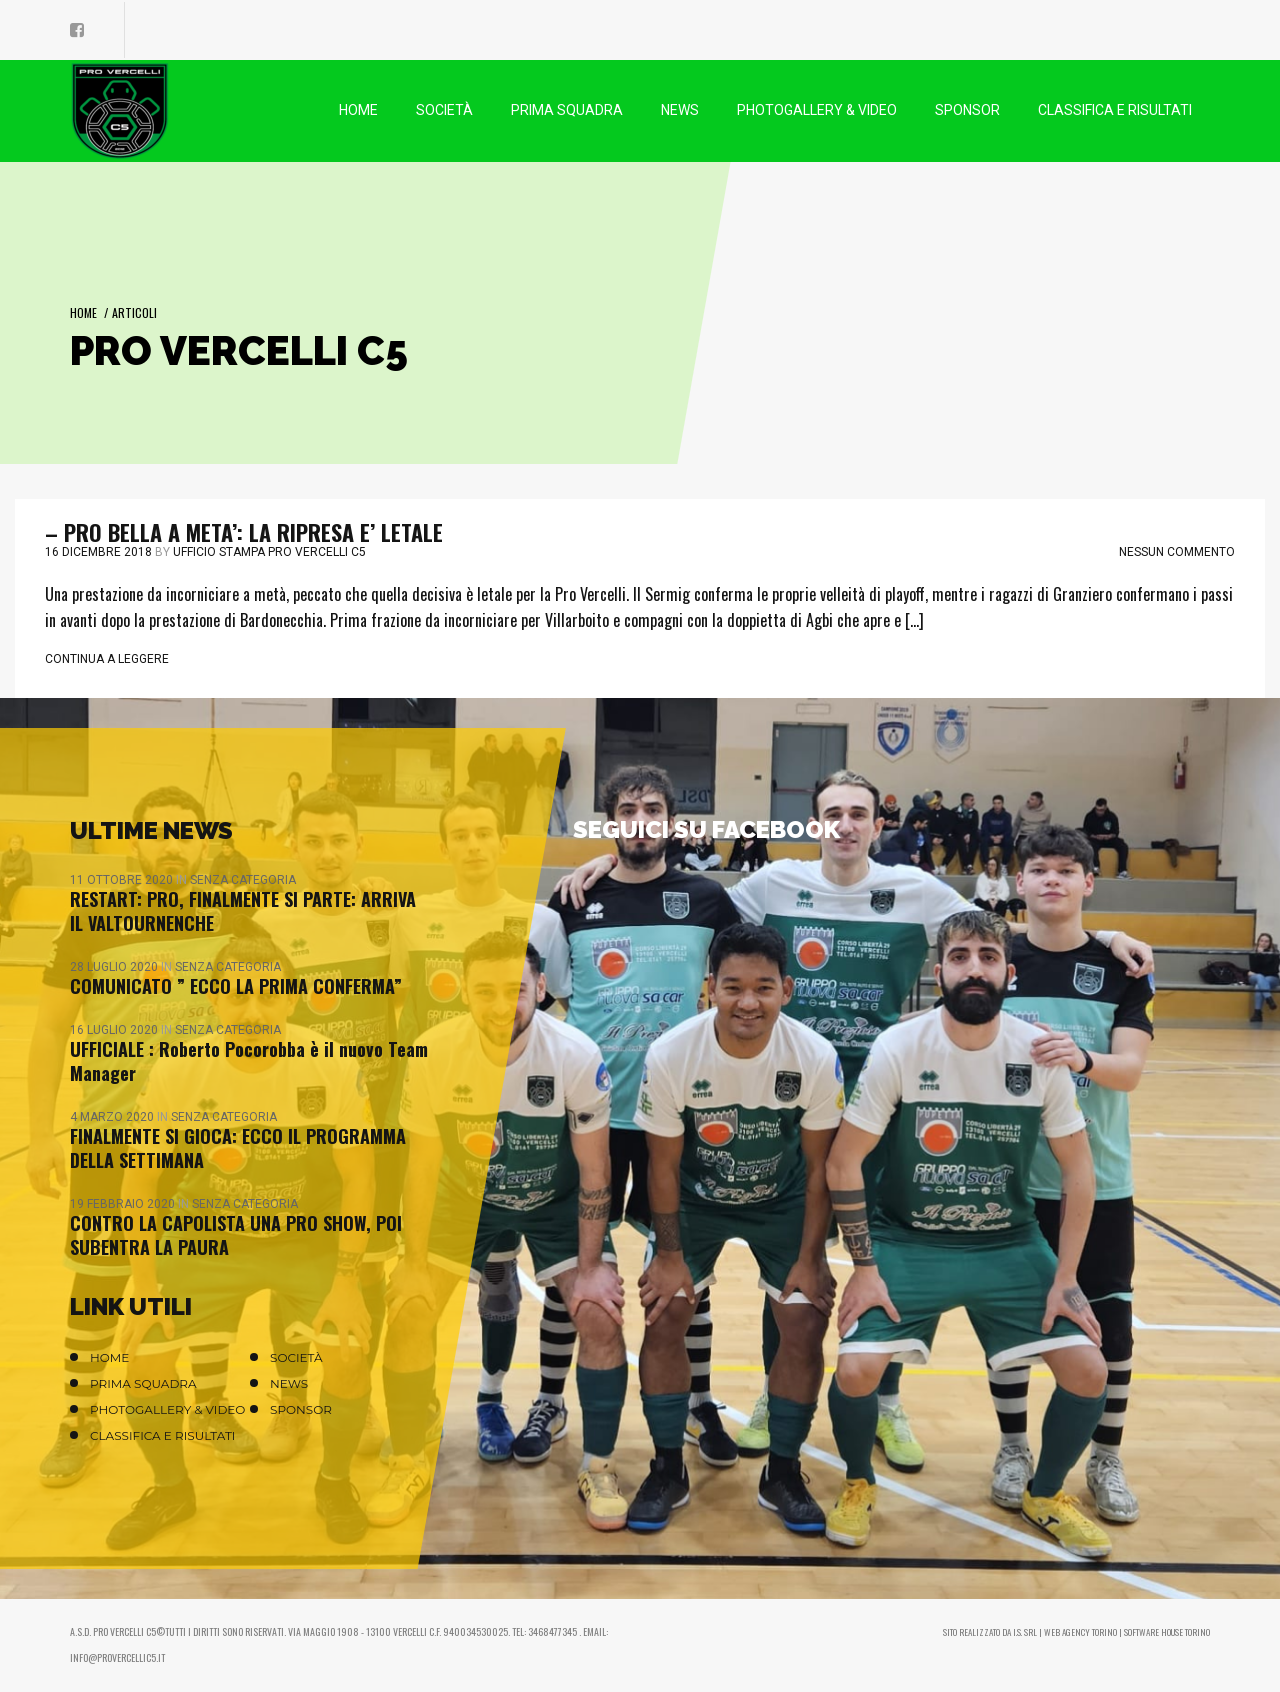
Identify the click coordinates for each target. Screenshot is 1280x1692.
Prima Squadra (143, 1383)
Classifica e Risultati (163, 1435)
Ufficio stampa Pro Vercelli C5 (269, 552)
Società (296, 1357)
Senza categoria (243, 880)
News (289, 1383)
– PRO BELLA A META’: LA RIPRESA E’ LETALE (244, 532)
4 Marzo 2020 (113, 1117)
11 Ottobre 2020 (123, 880)
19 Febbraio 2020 (124, 1204)
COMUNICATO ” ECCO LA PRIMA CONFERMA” (236, 986)
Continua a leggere (107, 659)
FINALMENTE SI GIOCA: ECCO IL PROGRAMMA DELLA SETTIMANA (238, 1148)
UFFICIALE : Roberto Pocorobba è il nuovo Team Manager (249, 1061)
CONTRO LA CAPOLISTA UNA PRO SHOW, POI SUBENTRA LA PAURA (236, 1235)
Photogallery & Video (167, 1409)
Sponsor (301, 1409)
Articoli (134, 312)
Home (83, 312)
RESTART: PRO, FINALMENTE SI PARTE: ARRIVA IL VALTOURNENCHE (243, 911)
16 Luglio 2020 (115, 1030)
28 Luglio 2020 (115, 967)
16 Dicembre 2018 (98, 552)
